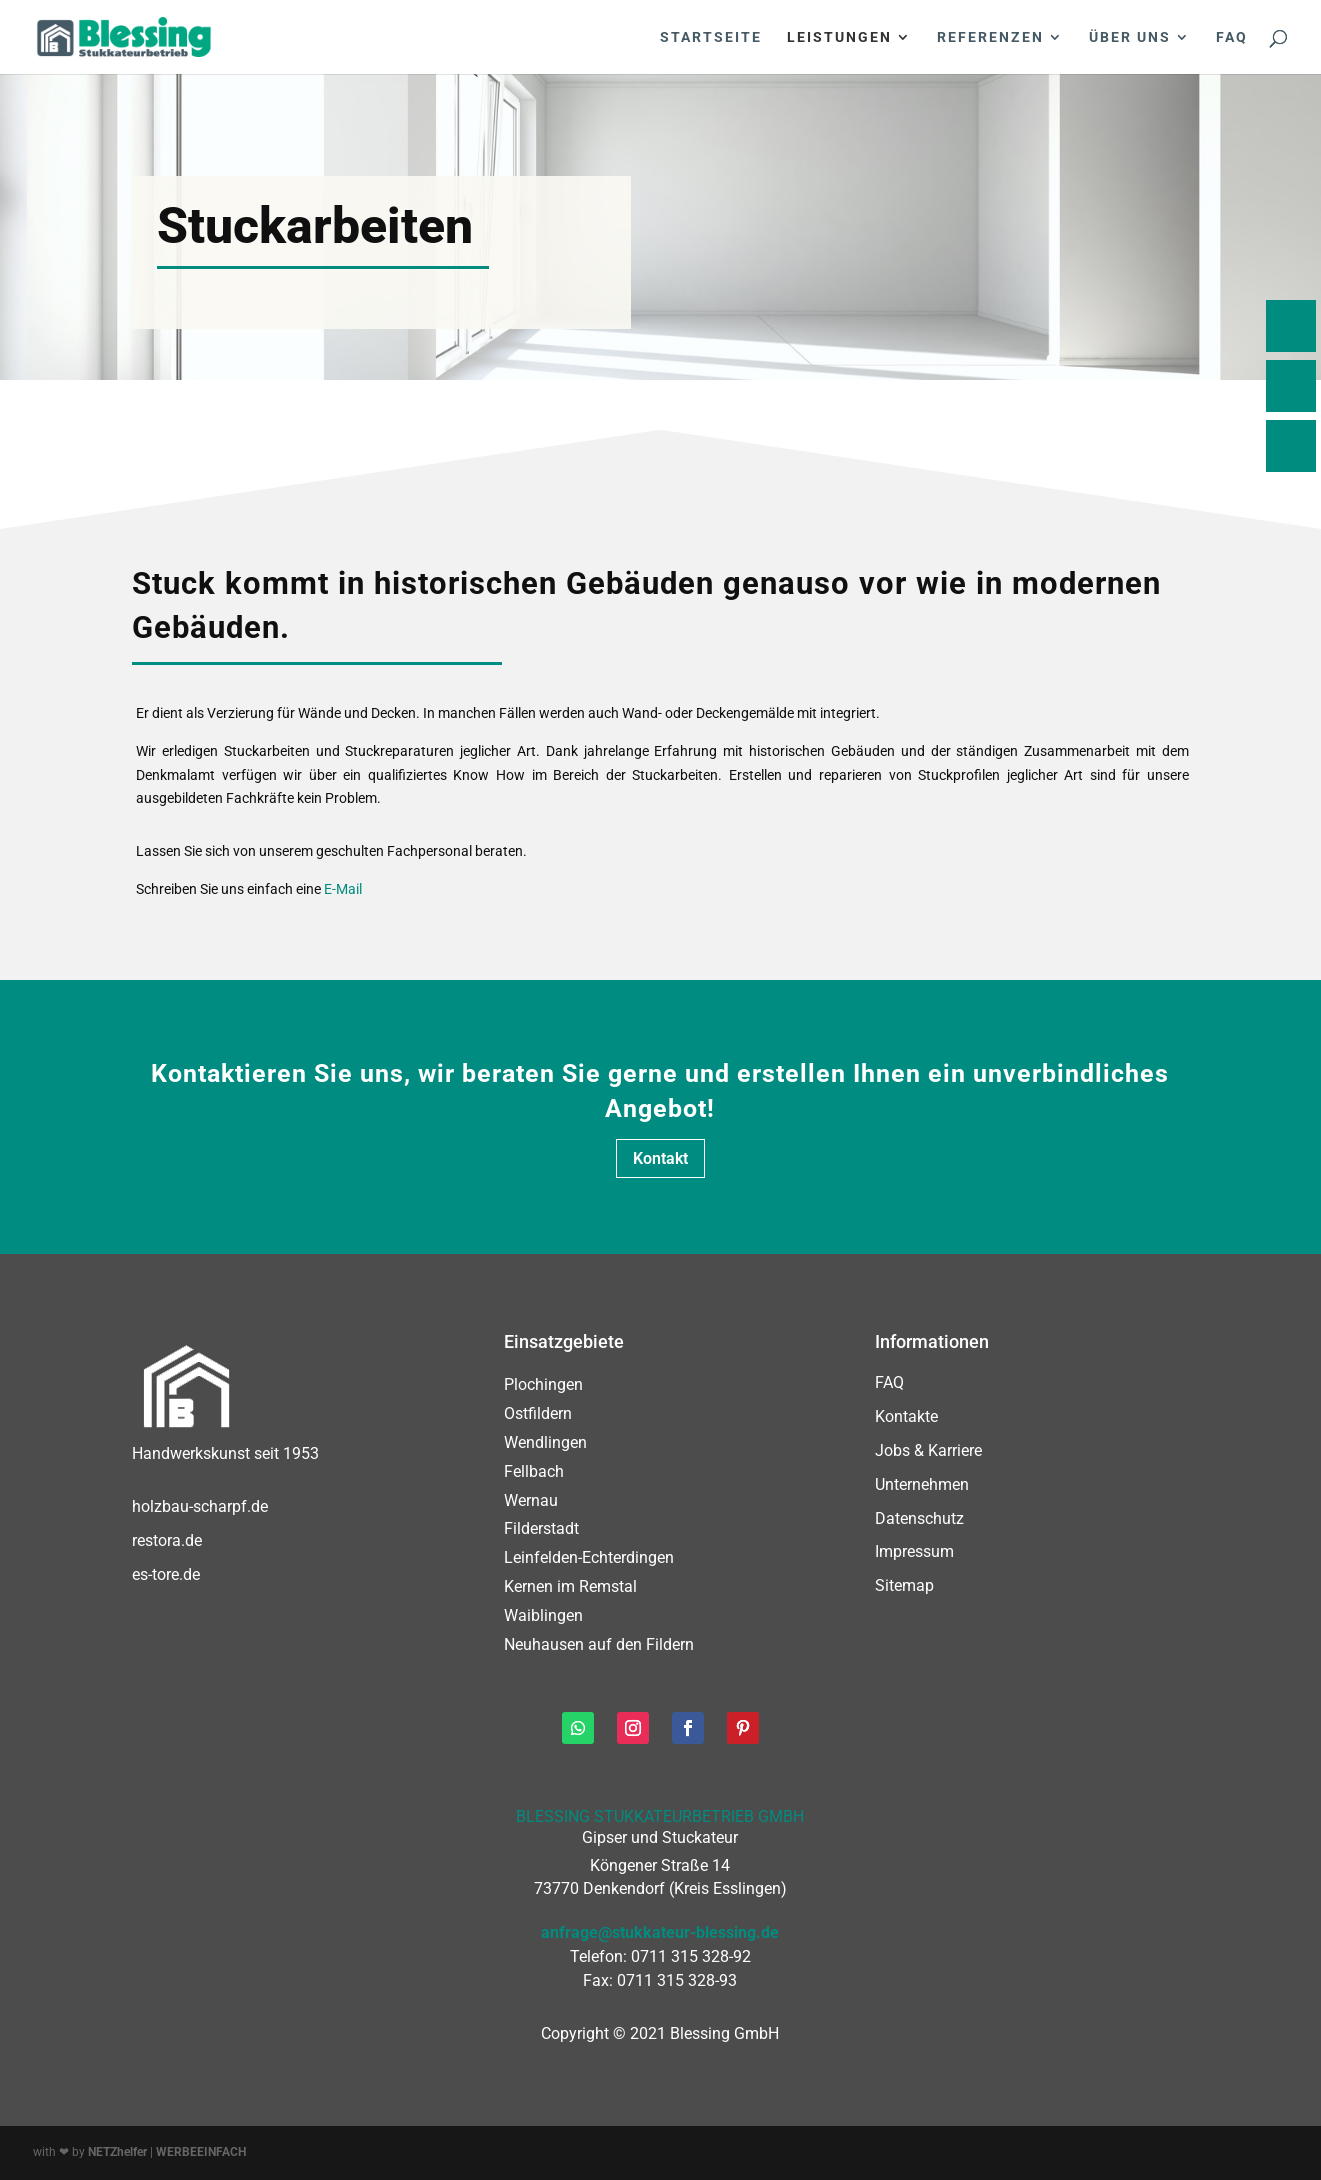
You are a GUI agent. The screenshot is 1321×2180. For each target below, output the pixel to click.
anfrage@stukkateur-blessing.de (660, 1932)
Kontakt (660, 1158)
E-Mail (343, 889)
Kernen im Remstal (570, 1586)
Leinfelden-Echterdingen (589, 1557)
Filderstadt (541, 1528)
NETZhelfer (117, 2152)
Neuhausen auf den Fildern (599, 1644)
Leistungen (839, 37)
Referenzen (990, 37)
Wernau (531, 1500)
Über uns (1130, 37)
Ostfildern (538, 1413)
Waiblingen (543, 1615)
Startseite (711, 37)
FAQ (1232, 37)
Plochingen (543, 1384)
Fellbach (534, 1471)
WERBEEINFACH (201, 2152)
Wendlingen (545, 1442)
